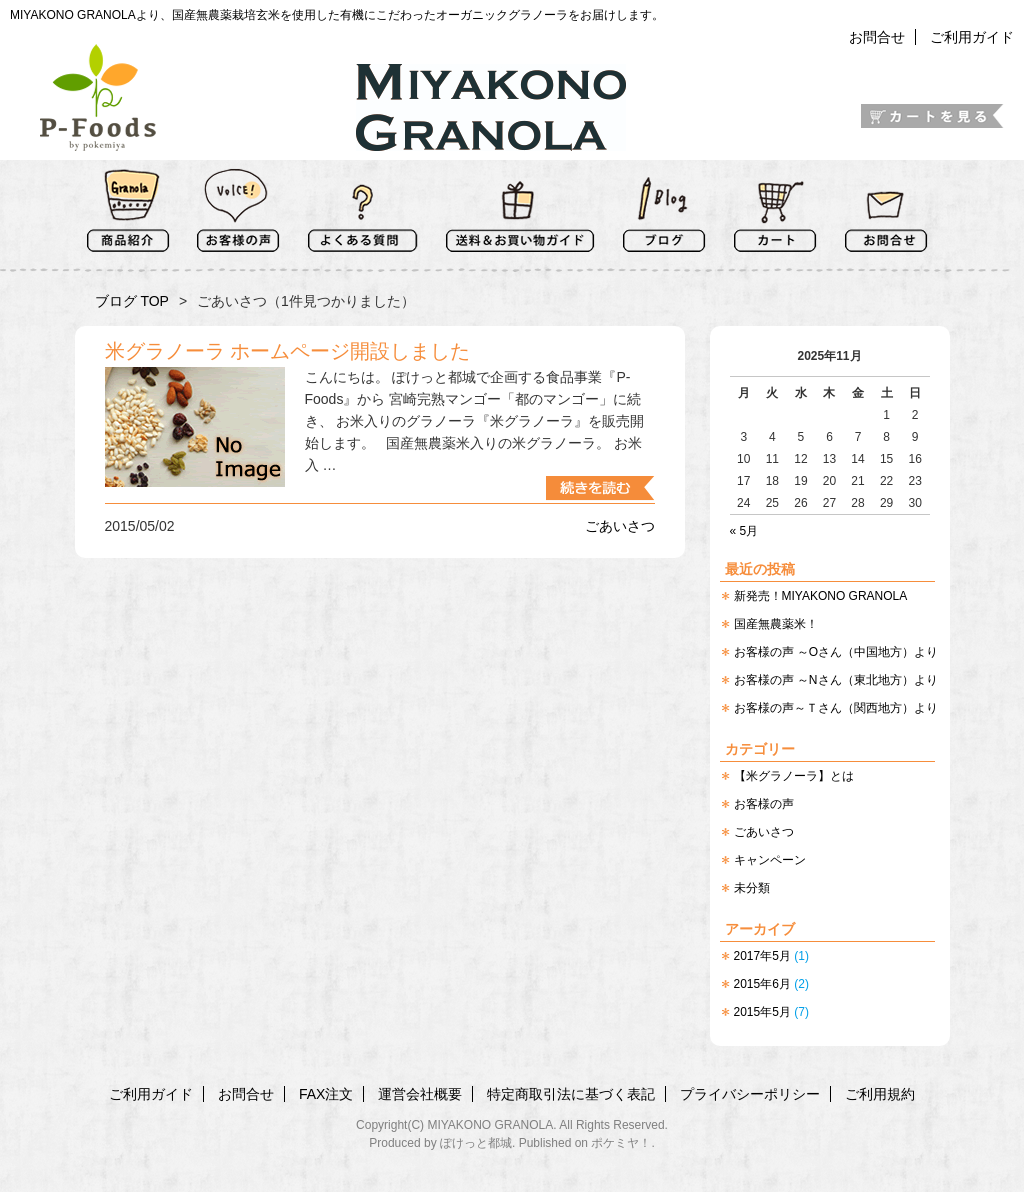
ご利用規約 (880, 1094)
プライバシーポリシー (750, 1094)
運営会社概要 (420, 1094)
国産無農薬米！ (776, 624)
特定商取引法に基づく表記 (571, 1094)
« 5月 (744, 531)
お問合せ (877, 37)
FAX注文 (326, 1094)
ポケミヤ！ (621, 1143)
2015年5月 (762, 1012)
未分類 (752, 888)
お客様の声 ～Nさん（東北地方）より (836, 680)
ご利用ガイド (972, 37)
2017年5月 (762, 956)
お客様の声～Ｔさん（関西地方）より (836, 708)
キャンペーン (770, 860)
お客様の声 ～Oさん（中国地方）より (836, 652)
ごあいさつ (764, 832)
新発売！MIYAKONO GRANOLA (821, 596)
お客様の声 (764, 804)
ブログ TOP (132, 301)
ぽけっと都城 (476, 1143)
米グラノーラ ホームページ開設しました (288, 351)
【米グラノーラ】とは (794, 776)
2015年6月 (762, 984)
